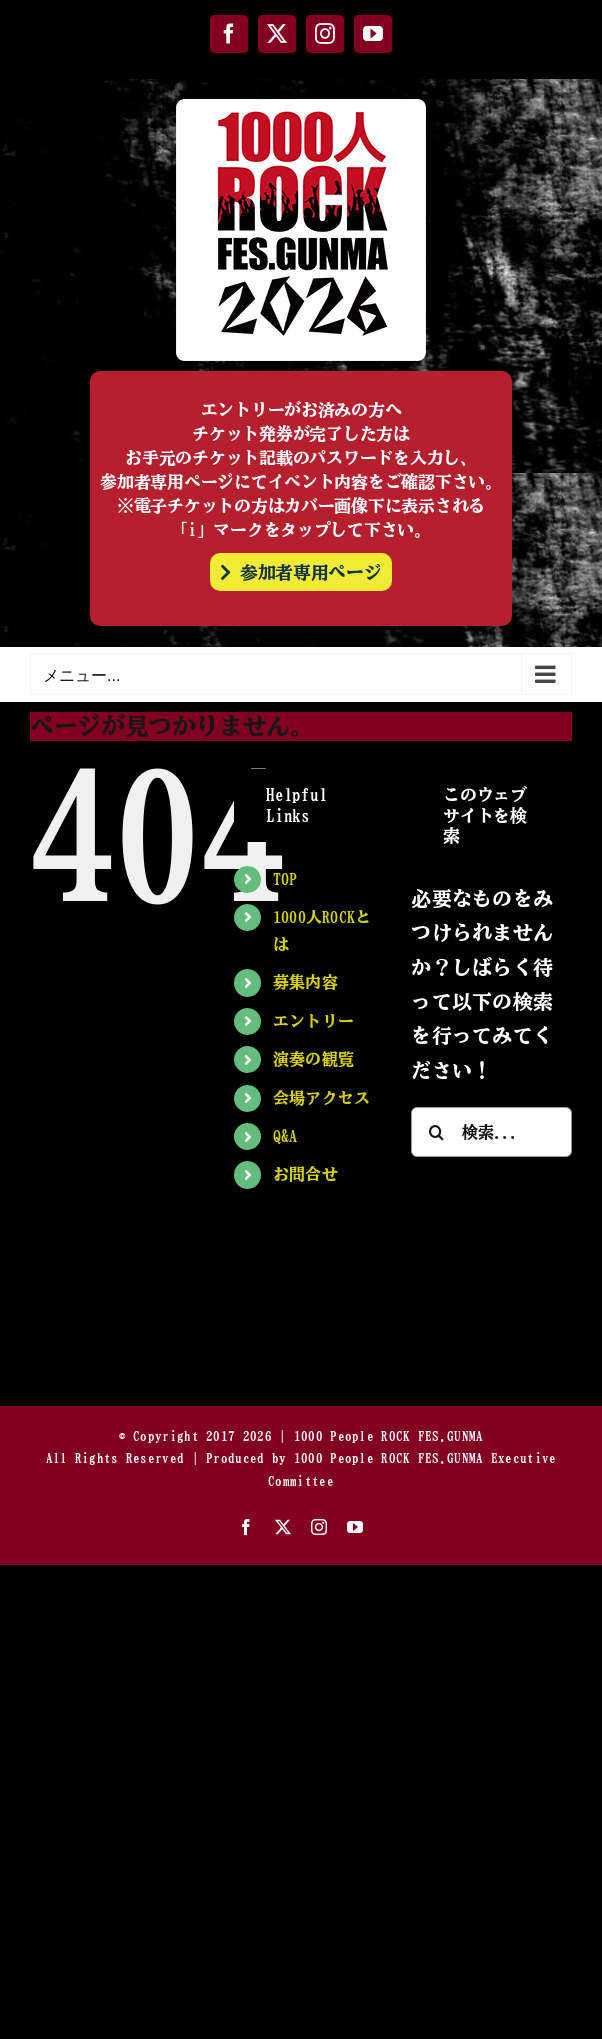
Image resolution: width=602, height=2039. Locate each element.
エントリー (314, 1021)
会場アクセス (322, 1098)
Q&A (285, 1136)
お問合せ (305, 1174)
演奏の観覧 (314, 1059)
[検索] (436, 1132)
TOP (285, 879)
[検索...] (491, 1132)
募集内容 (305, 982)
